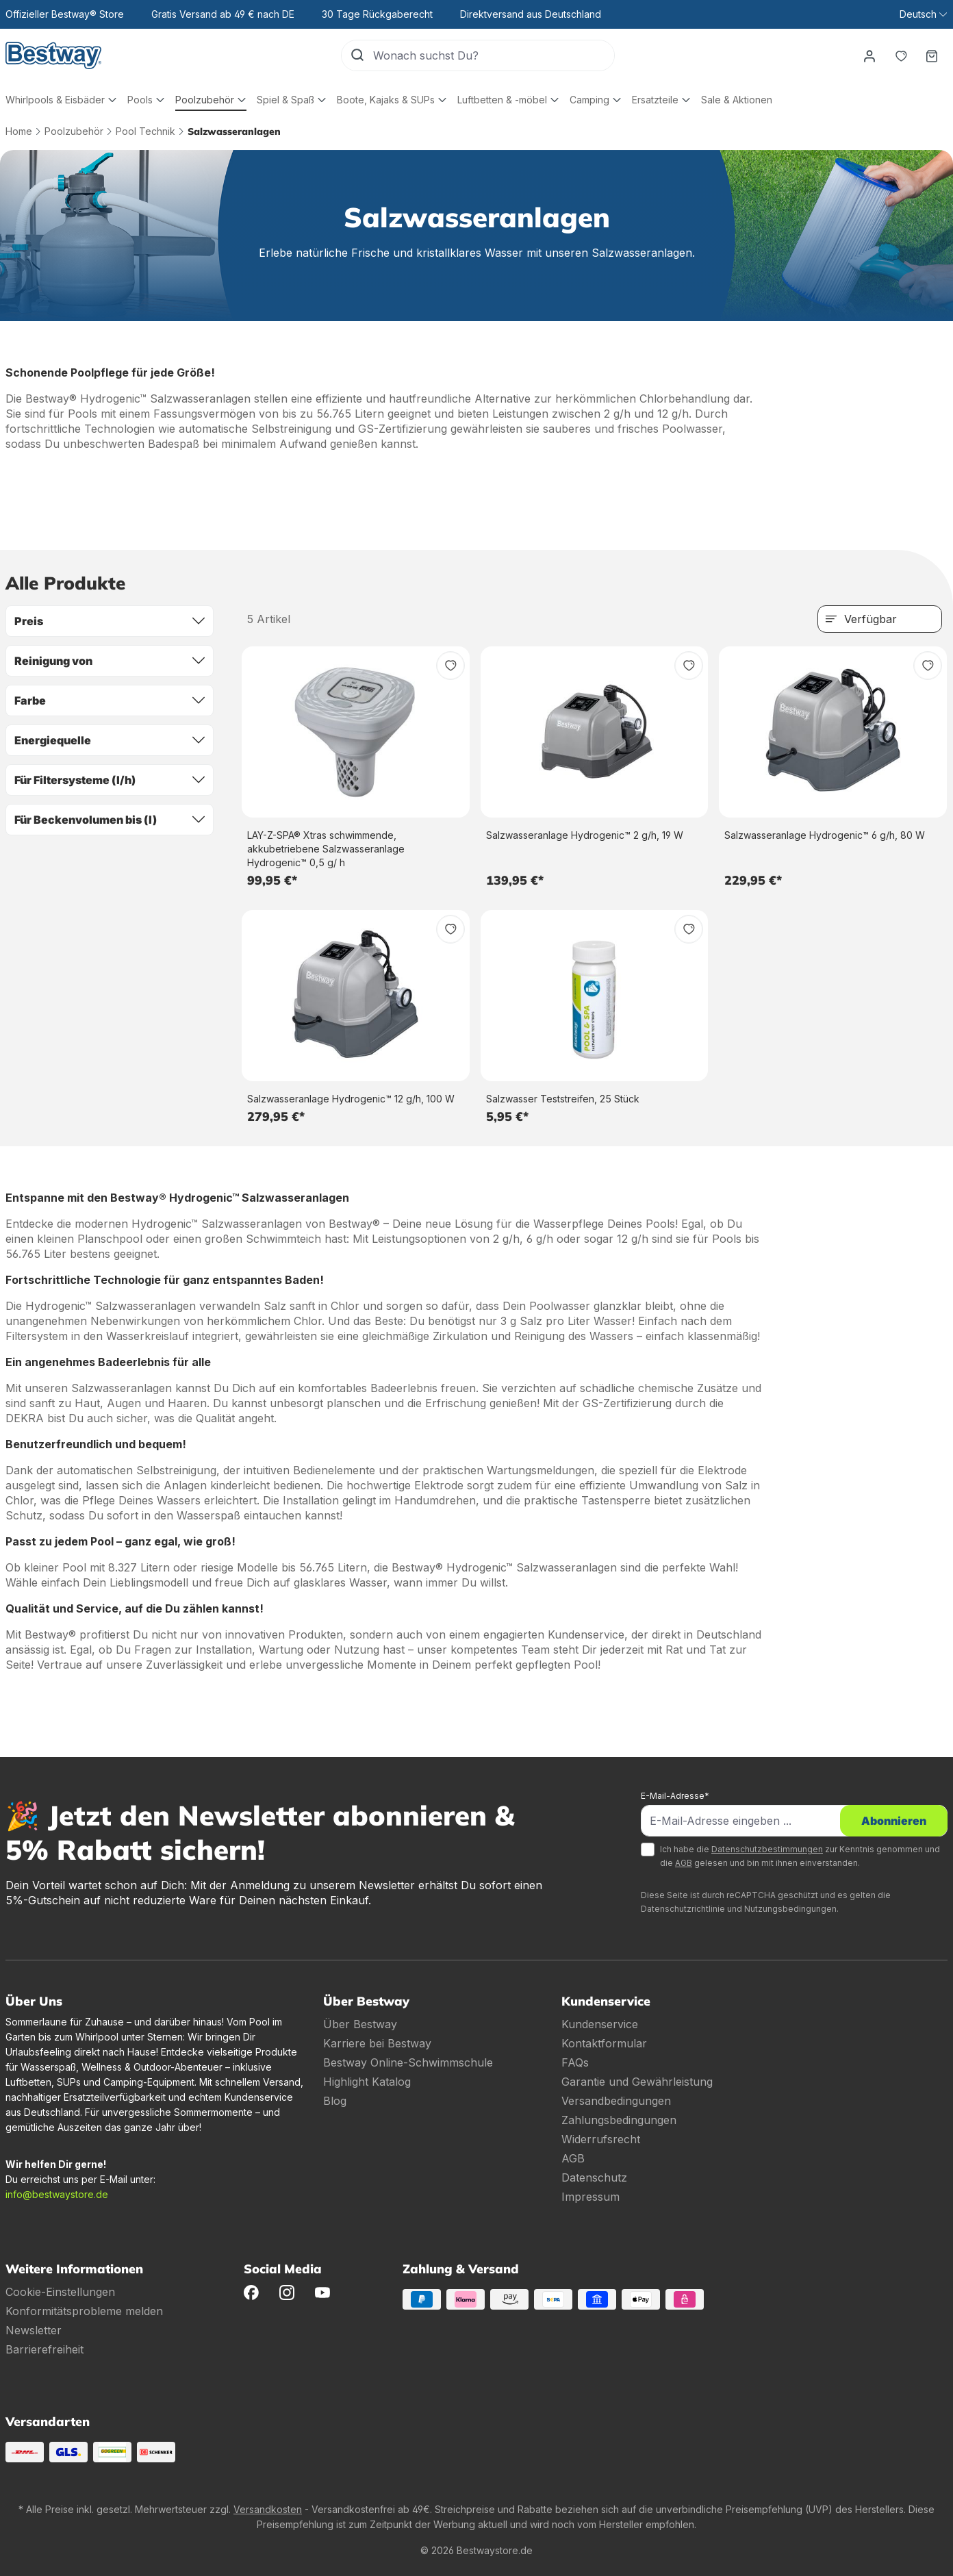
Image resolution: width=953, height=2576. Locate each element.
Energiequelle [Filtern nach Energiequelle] (109, 740)
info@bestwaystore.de (56, 2194)
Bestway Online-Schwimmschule (408, 2062)
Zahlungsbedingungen (618, 2120)
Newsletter (33, 2330)
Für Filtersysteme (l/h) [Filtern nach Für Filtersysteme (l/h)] (109, 780)
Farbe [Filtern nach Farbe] (109, 700)
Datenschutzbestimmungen (767, 1849)
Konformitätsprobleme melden (84, 2311)
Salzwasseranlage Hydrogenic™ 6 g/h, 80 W (824, 835)
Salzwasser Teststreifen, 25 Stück (562, 1098)
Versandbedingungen (616, 2101)
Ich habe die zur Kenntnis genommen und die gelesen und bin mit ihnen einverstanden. (800, 1856)
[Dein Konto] (869, 55)
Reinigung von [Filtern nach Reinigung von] (109, 661)
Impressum (590, 2197)
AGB (683, 1863)
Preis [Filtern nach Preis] (109, 621)
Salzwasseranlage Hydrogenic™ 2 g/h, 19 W (584, 835)
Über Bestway (360, 2024)
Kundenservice (599, 2024)
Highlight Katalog (367, 2081)
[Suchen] (356, 55)
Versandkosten (267, 2509)
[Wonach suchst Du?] (492, 55)
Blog (334, 2101)
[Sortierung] (879, 619)
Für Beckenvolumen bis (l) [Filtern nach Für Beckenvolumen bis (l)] (109, 819)
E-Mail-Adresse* (675, 1796)
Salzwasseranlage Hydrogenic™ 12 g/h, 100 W (351, 1098)
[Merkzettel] (900, 55)
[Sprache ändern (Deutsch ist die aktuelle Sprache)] (923, 14)
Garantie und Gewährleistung (637, 2081)
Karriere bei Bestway (377, 2043)
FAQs (575, 2062)
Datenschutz (594, 2177)
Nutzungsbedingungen (790, 1909)
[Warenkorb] (932, 55)
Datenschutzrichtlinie (683, 1909)
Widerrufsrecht (600, 2139)
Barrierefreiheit (44, 2349)
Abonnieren (893, 1821)
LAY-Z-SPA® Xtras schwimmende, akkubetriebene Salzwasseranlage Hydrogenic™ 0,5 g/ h (326, 848)
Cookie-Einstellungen (60, 2292)
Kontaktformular (604, 2043)
